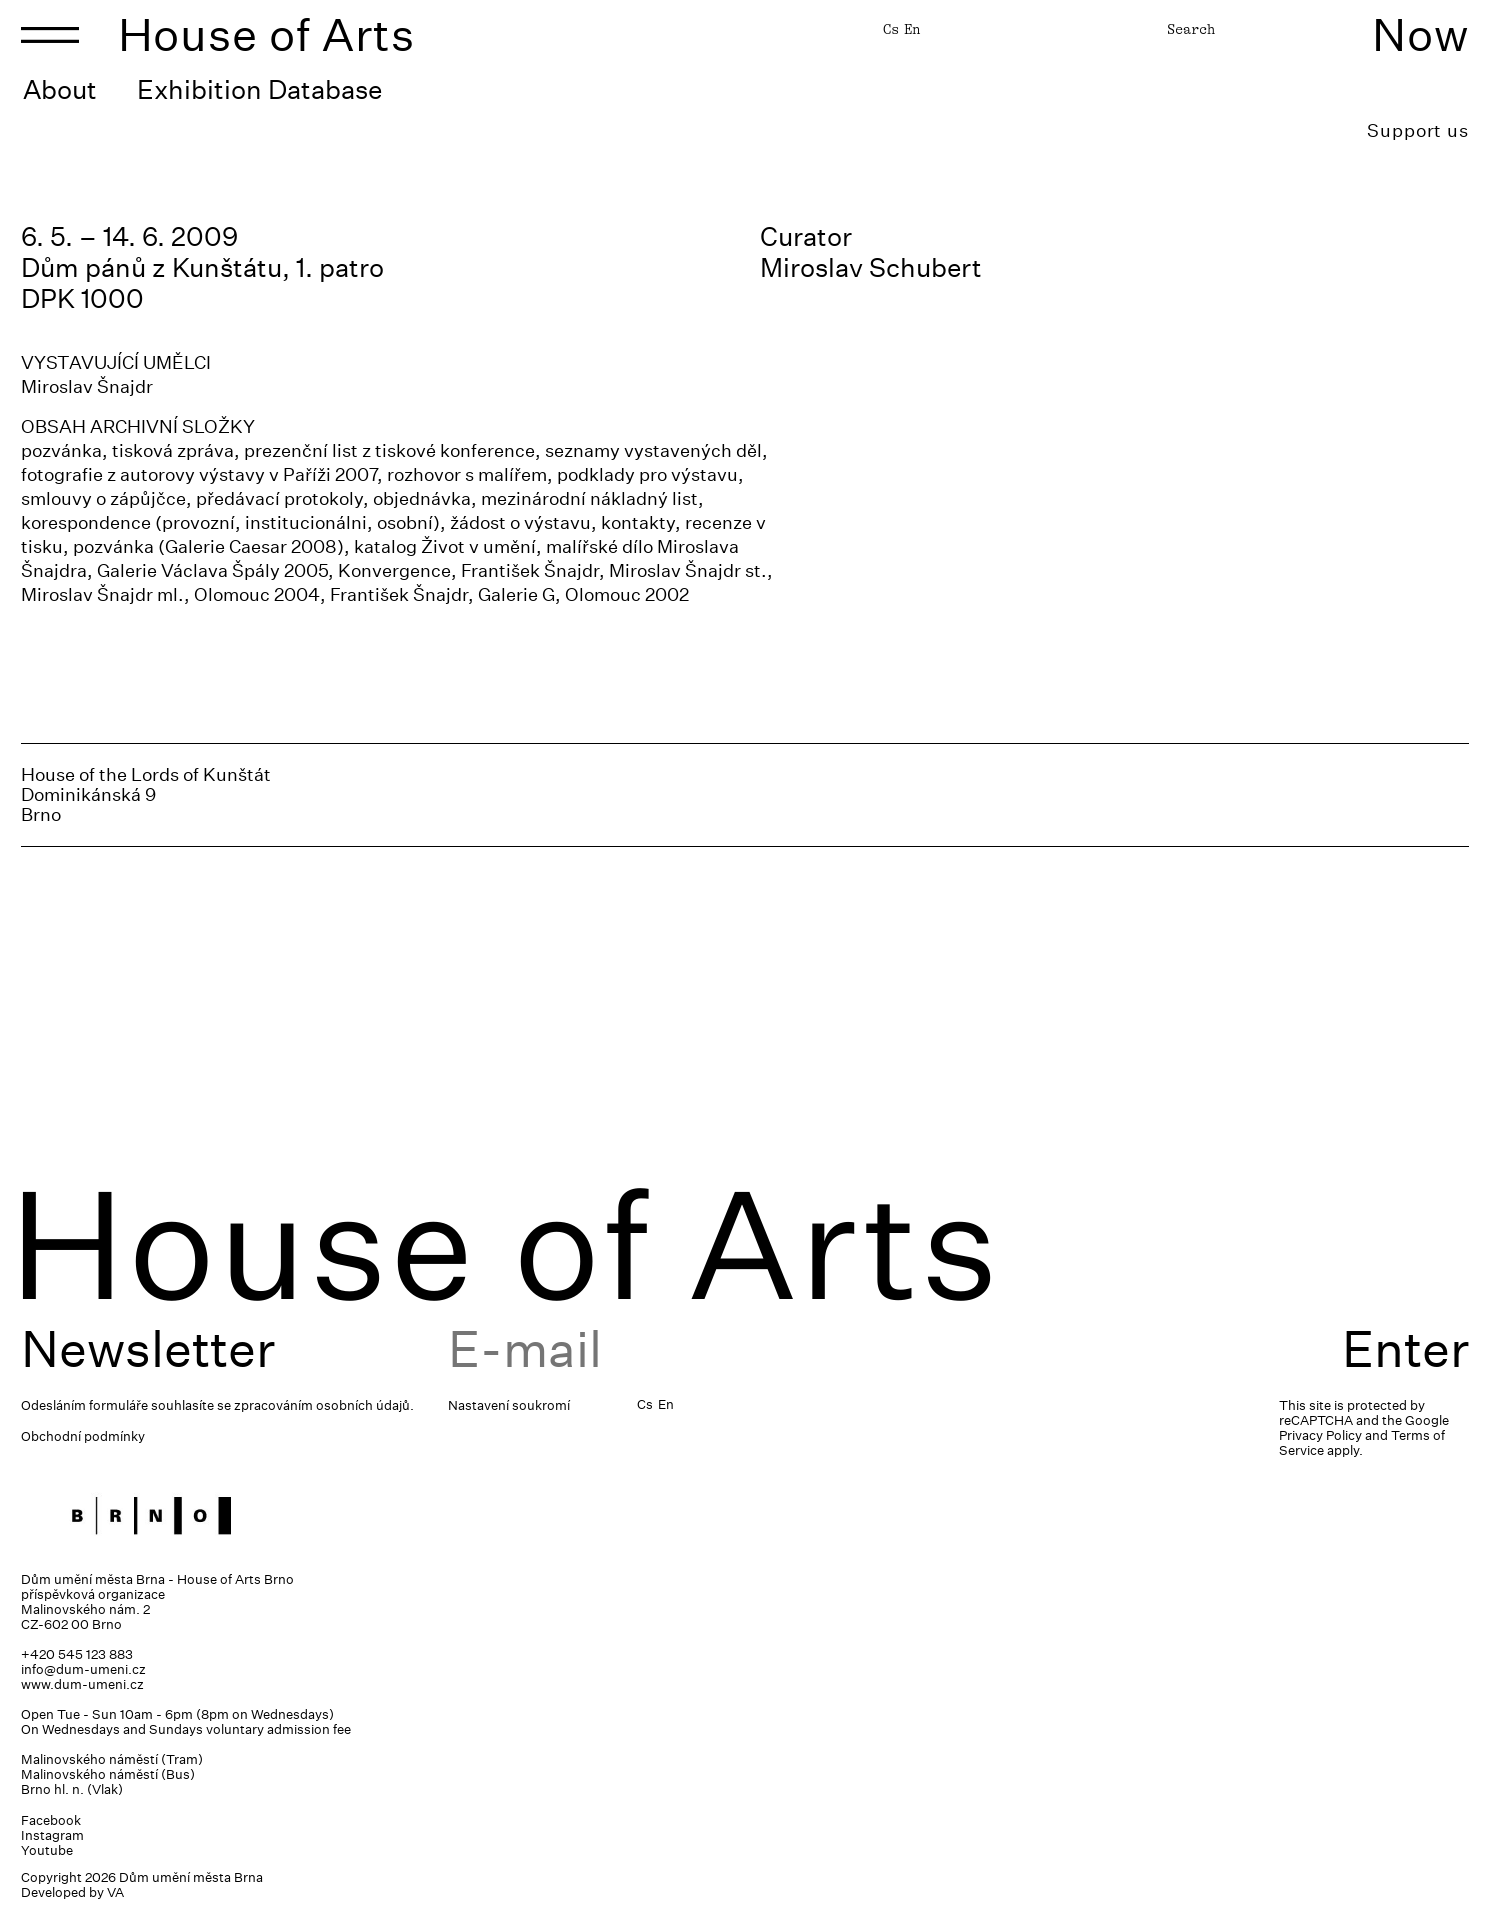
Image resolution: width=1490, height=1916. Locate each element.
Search (1191, 29)
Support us (1418, 130)
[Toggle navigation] (50, 35)
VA (115, 1892)
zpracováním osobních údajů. (324, 1405)
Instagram (52, 1835)
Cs (891, 29)
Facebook (51, 1820)
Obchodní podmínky (83, 1436)
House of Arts (267, 34)
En (912, 29)
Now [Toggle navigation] (1420, 34)
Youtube (47, 1850)
